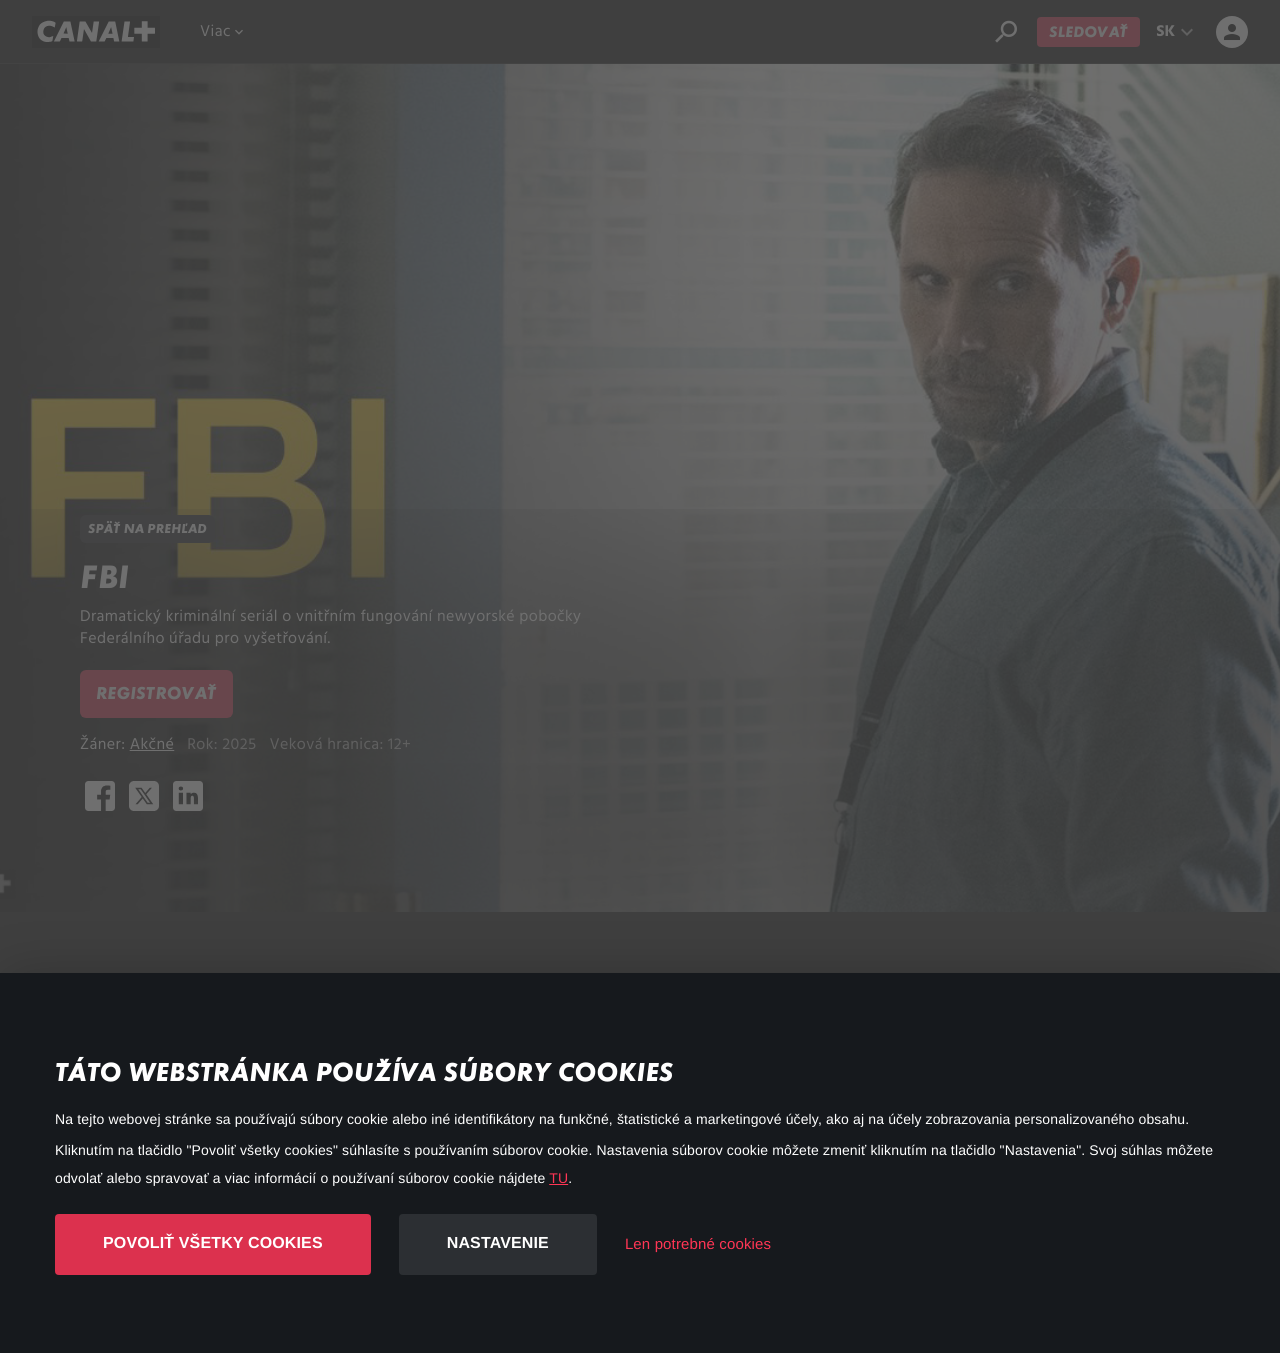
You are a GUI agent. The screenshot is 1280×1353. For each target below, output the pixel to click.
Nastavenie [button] (498, 1243)
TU (558, 1178)
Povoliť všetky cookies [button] (213, 1243)
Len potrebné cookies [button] (698, 1244)
